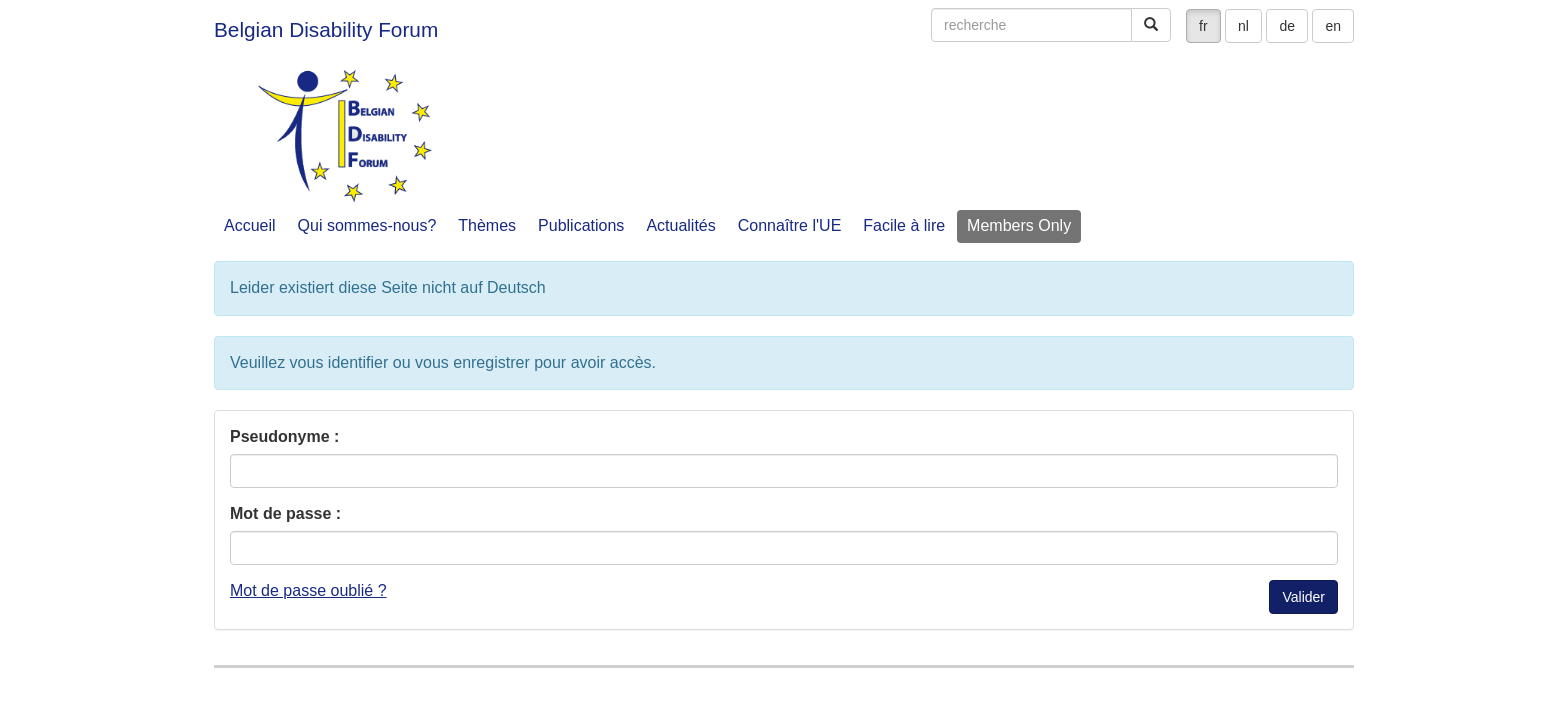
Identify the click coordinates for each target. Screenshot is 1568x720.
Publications (581, 225)
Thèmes (487, 225)
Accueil (250, 225)
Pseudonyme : (284, 436)
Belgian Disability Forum (326, 29)
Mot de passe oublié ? (308, 590)
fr (1203, 26)
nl (1243, 26)
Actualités (680, 225)
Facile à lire (904, 225)
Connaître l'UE (790, 225)
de (1287, 26)
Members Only (1019, 225)
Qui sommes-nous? (367, 225)
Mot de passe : (285, 513)
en (1333, 26)
